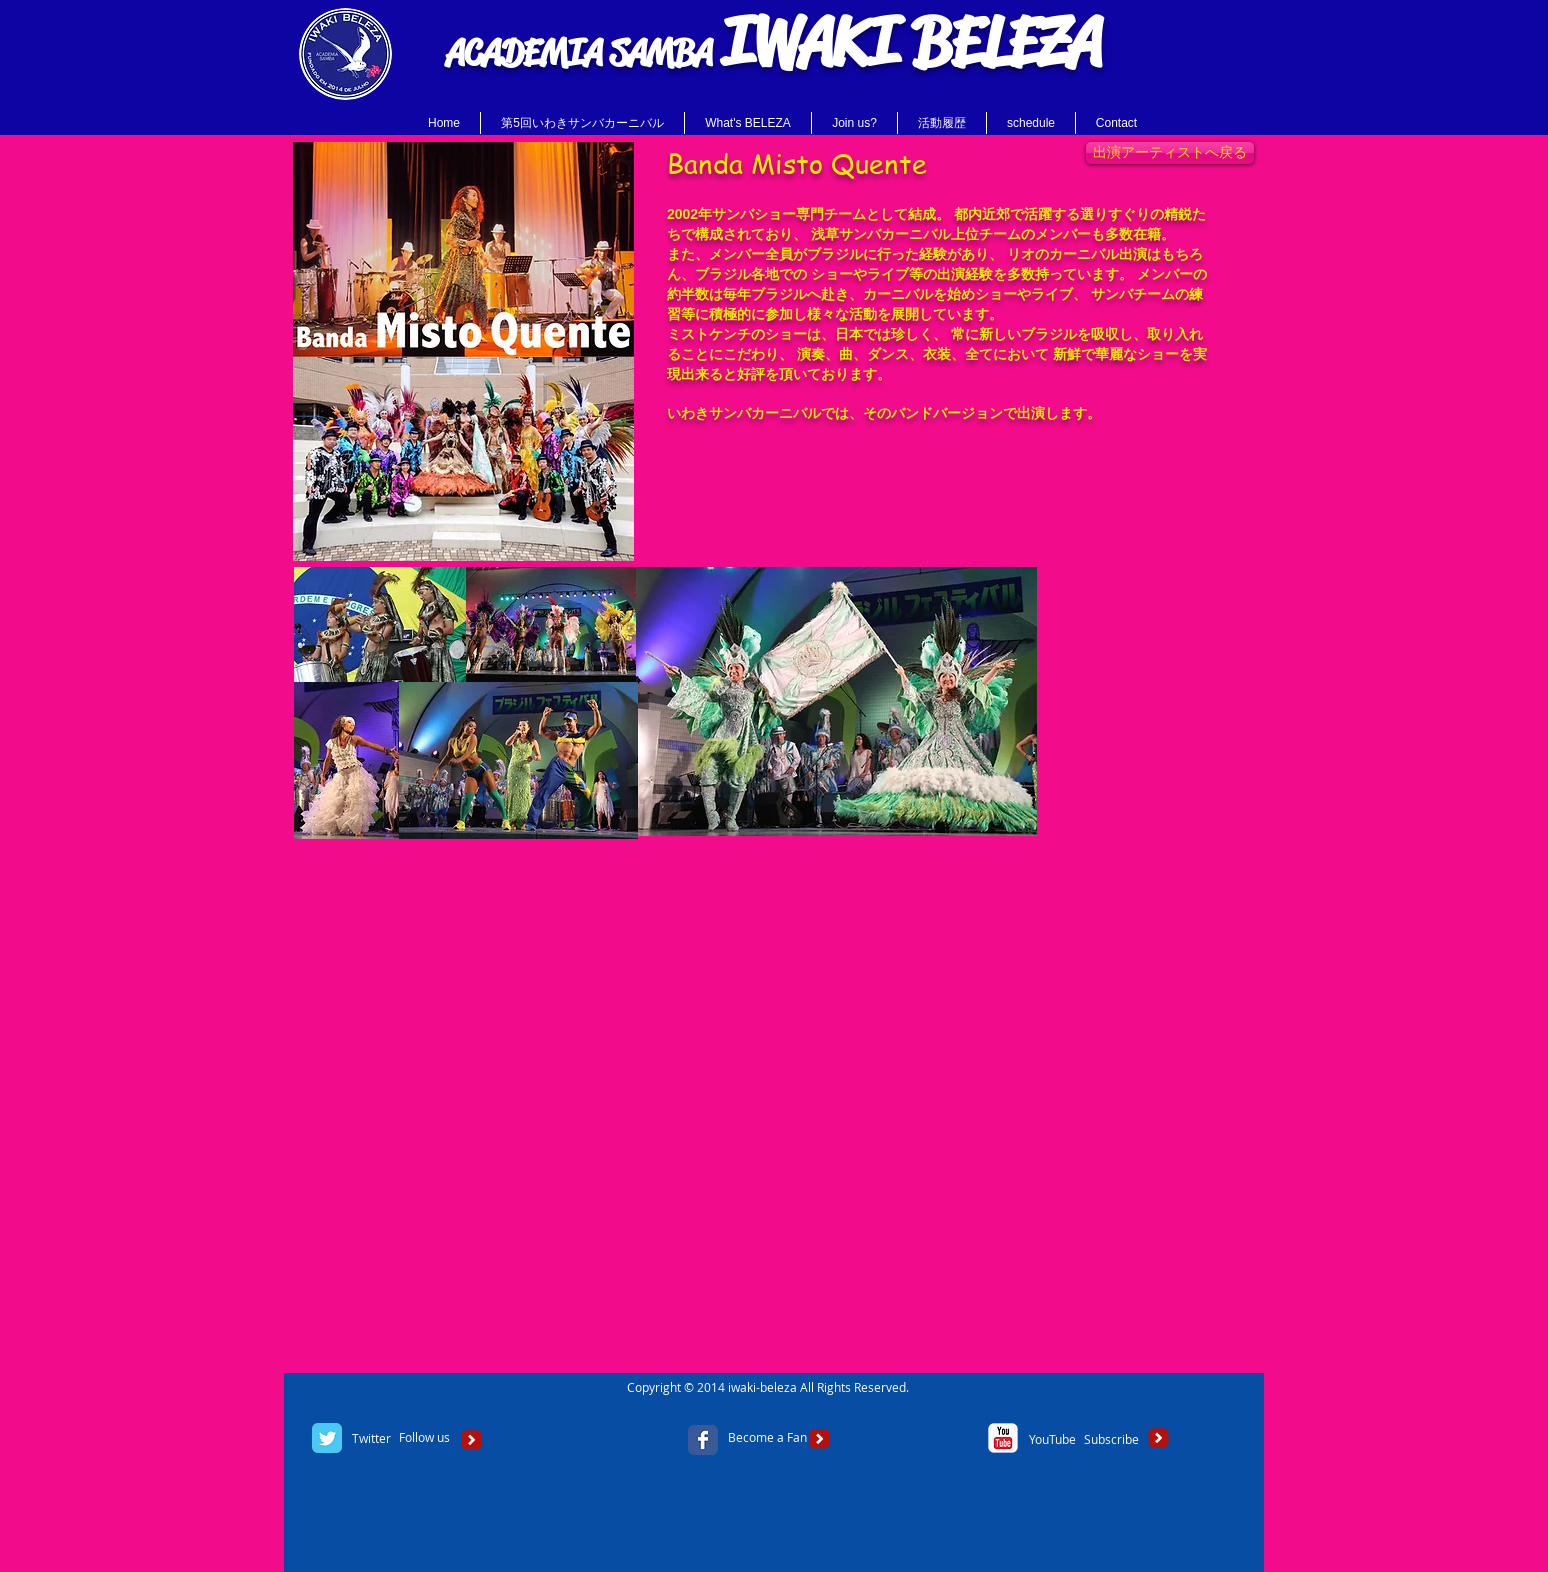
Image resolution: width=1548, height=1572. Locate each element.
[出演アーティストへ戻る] (1170, 153)
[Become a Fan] (767, 1438)
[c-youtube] (1003, 1438)
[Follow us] (424, 1438)
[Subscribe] (1111, 1439)
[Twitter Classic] (327, 1438)
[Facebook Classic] (703, 1440)
